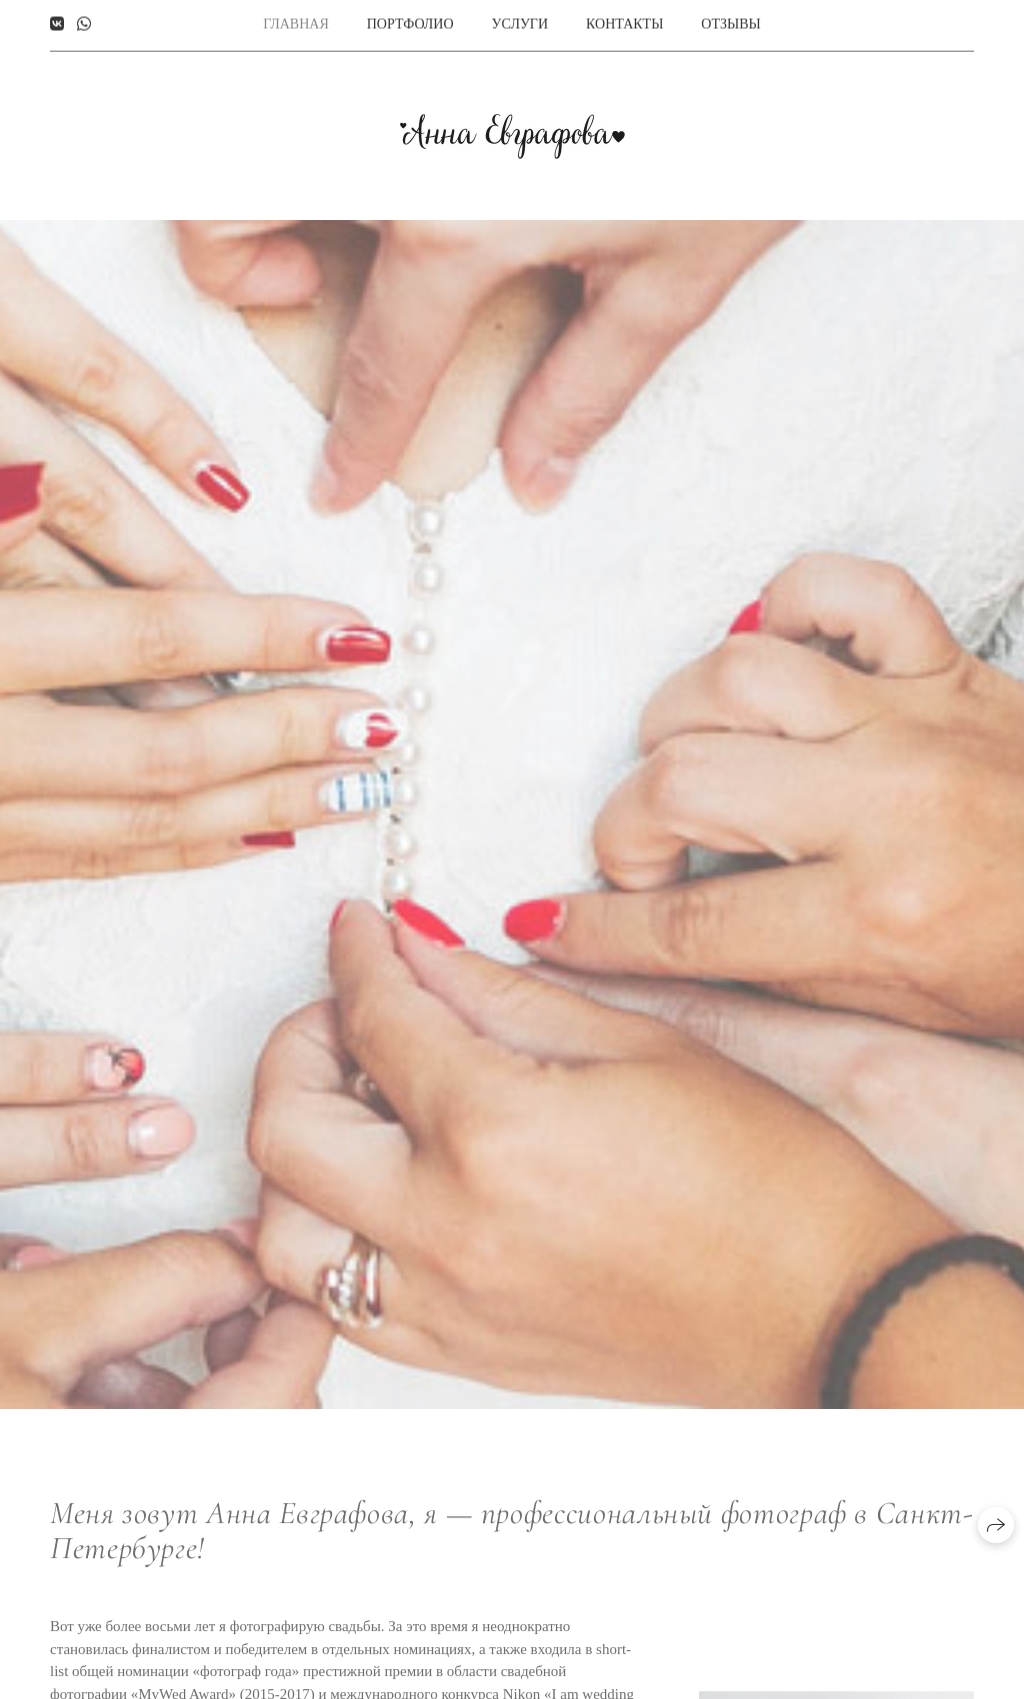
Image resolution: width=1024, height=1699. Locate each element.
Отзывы (730, 20)
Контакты (624, 20)
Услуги (520, 20)
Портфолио (410, 20)
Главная (296, 20)
